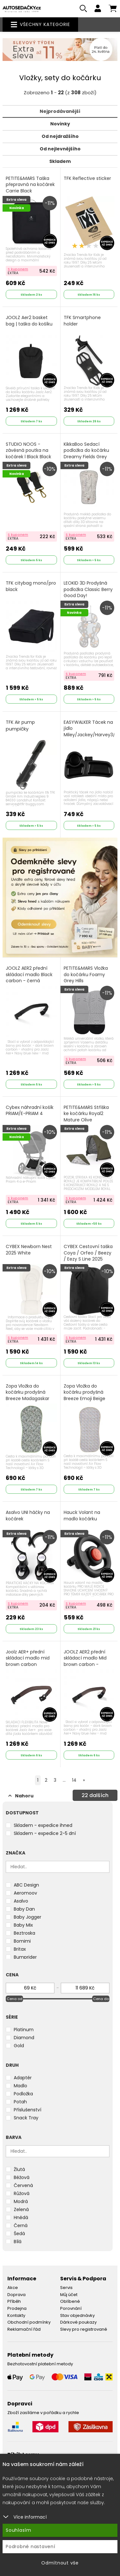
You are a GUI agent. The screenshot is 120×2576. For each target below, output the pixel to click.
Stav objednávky (77, 2315)
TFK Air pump (20, 725)
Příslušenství (27, 2110)
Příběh (14, 2301)
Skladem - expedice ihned (43, 1825)
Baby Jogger (27, 1917)
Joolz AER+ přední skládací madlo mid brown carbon (28, 1658)
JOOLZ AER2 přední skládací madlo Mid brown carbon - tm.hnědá (85, 1661)
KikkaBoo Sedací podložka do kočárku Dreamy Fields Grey (86, 450)
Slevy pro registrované (83, 2329)
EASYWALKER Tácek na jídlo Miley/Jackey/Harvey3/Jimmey (89, 728)
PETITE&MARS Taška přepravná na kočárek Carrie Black (30, 184)
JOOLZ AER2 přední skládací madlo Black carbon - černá (29, 974)
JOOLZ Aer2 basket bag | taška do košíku (29, 321)
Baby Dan (24, 1909)
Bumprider (25, 1957)
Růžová (21, 2193)
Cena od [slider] (14, 1998)
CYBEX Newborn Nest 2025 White (29, 1250)
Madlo (20, 2085)
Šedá (19, 2233)
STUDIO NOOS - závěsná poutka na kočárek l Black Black (28, 450)
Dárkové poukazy (78, 2322)
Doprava (16, 2295)
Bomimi (22, 1941)
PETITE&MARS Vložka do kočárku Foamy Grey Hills (86, 974)
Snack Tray (26, 2118)
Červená (23, 2185)
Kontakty (16, 2315)
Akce (12, 2288)
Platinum (24, 2029)
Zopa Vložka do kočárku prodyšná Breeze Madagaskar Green (27, 1395)
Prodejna (17, 2308)
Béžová (21, 2177)
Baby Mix (23, 1925)
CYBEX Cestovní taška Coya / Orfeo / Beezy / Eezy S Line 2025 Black (88, 1256)
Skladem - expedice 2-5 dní (45, 1833)
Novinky (60, 124)
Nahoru (21, 1796)
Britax (20, 1949)
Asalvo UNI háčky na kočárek (28, 1515)
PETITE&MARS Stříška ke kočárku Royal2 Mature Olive (86, 1113)
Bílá (17, 2241)
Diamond (24, 2037)
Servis (66, 2288)
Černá (21, 2225)
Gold (19, 2045)
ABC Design (26, 1885)
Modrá (21, 2201)
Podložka (23, 2093)
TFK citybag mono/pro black (31, 586)
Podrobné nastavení (30, 2546)
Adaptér (23, 2077)
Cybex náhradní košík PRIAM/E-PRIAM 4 (29, 1110)
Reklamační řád (24, 2329)
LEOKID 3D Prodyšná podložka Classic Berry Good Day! (88, 589)
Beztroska (24, 1933)
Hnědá (21, 2217)
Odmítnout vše (60, 2563)
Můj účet (68, 2295)
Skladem (60, 161)
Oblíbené (70, 2301)
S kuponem (18, 269)
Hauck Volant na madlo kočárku (82, 1515)
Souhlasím (18, 2530)
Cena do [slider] (101, 1998)
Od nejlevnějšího (60, 149)
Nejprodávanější (60, 111)
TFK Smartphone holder (82, 321)
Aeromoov (25, 1893)
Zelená (21, 2209)
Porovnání (71, 2308)
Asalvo (21, 1901)
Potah (20, 2102)
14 (74, 1780)
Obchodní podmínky (29, 2322)
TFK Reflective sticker (87, 178)
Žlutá (19, 2169)
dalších (95, 1795)
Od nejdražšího (60, 136)
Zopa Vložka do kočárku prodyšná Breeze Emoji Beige (84, 1392)
